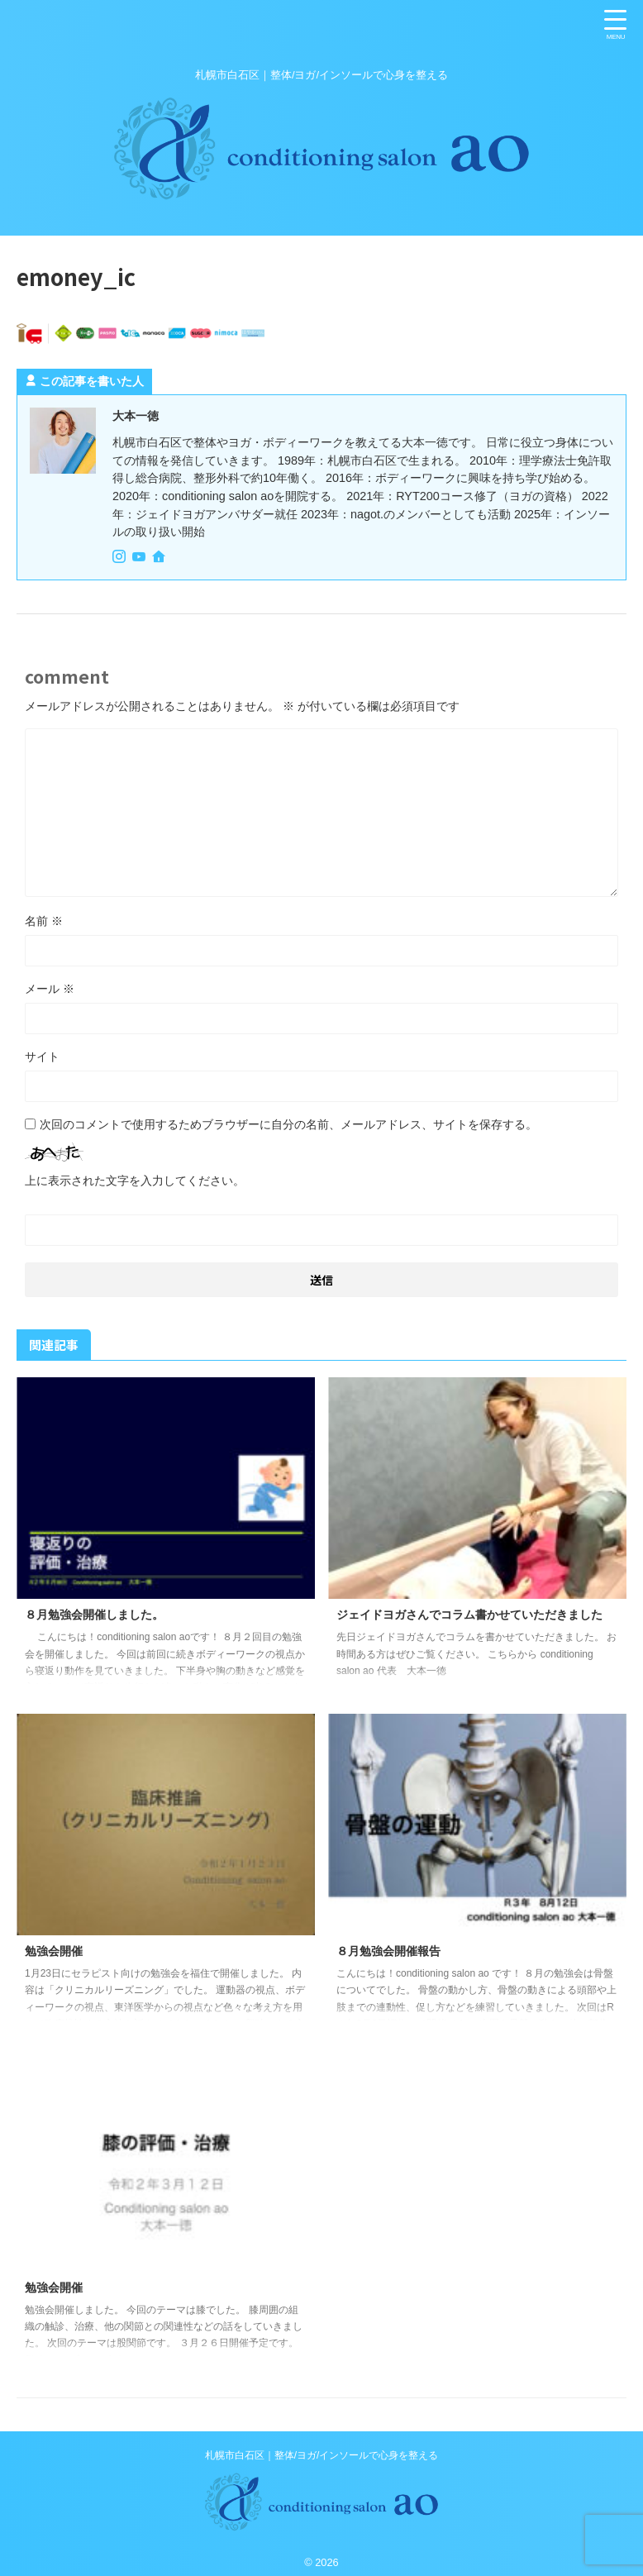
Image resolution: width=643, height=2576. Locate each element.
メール (49, 988)
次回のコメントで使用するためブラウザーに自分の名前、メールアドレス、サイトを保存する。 (288, 1123)
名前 (44, 920)
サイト (42, 1055)
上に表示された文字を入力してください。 (135, 1179)
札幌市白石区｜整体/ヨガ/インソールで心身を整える (322, 2454)
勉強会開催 (58, 1951)
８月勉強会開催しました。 (104, 1614)
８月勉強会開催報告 (395, 1951)
